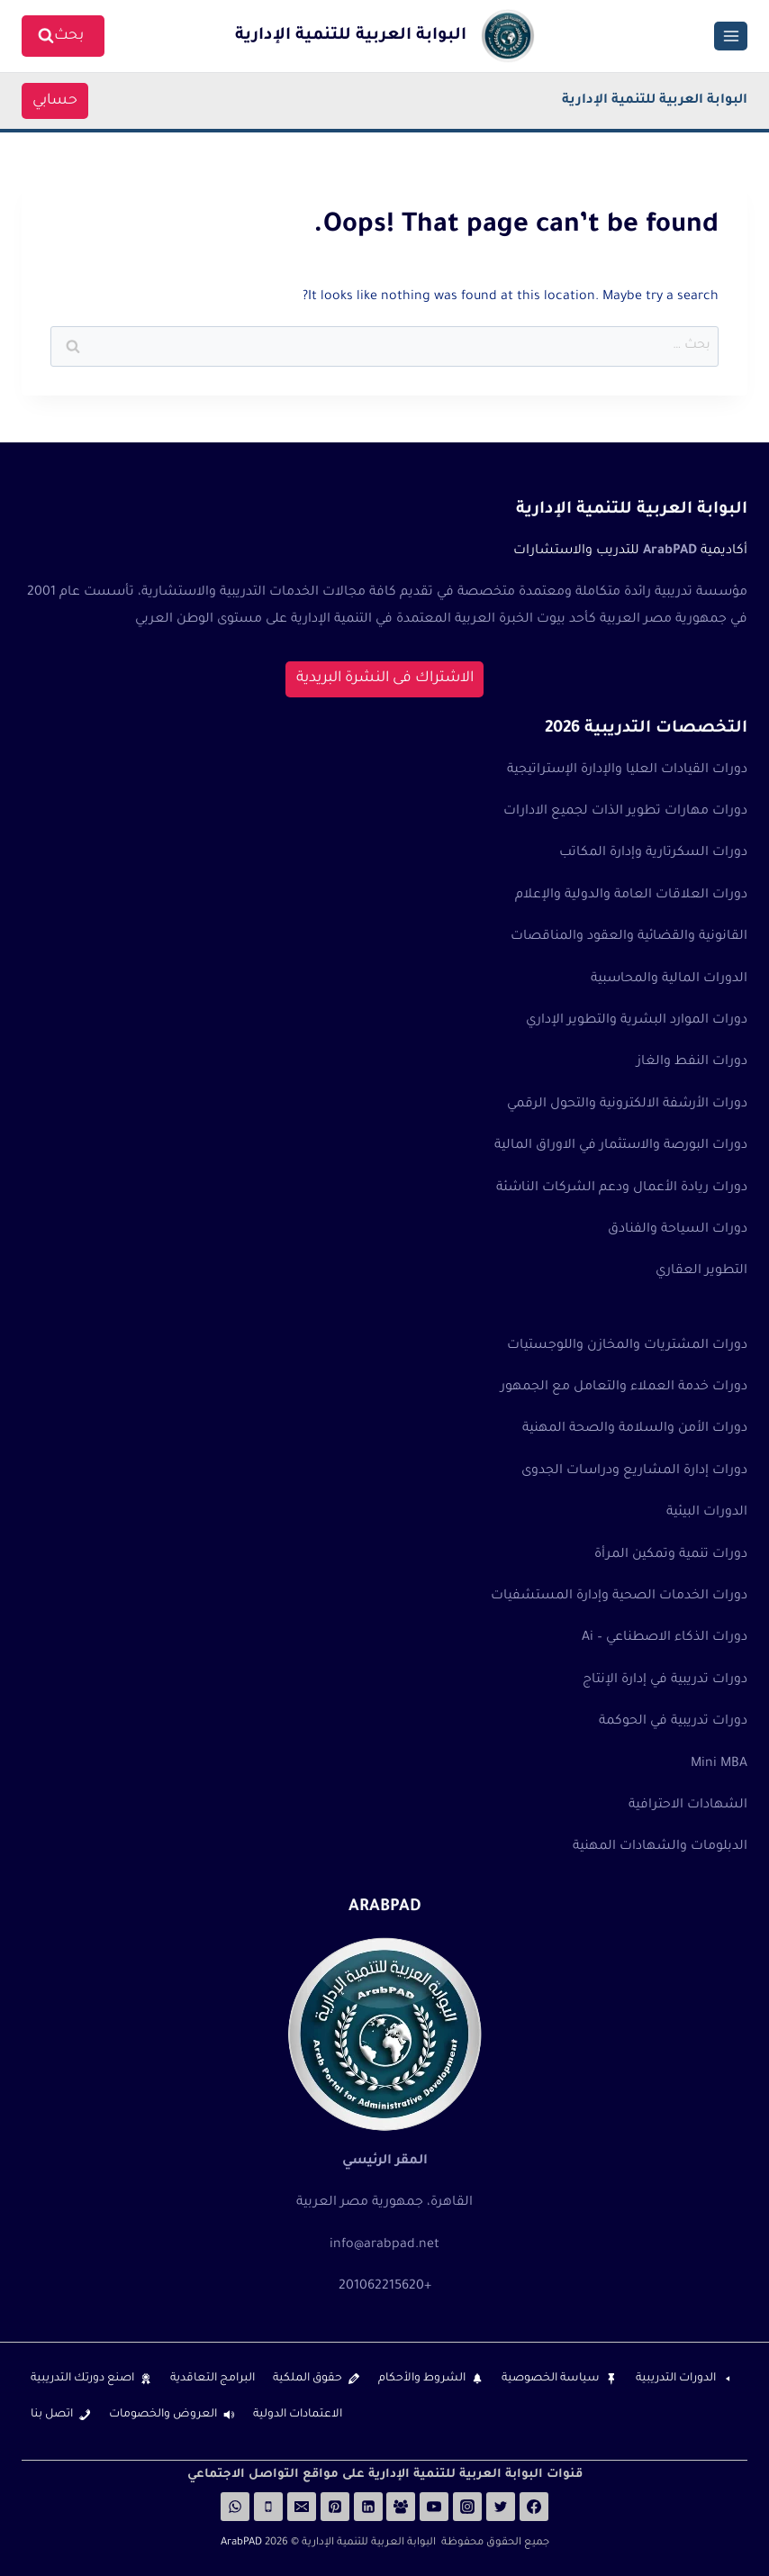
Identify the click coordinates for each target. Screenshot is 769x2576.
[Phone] (268, 2506)
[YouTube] (434, 2506)
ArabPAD (241, 2543)
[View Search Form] (63, 36)
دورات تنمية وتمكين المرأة (670, 1555)
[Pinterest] (335, 2506)
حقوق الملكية (307, 2378)
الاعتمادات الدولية (297, 2414)
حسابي (60, 101)
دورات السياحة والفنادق (677, 1230)
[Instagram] (467, 2506)
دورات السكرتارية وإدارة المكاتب (653, 853)
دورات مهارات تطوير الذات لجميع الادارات (625, 812)
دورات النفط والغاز (692, 1062)
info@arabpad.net (384, 2245)
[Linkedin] (368, 2506)
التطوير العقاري (701, 1271)
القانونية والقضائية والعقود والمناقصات (629, 937)
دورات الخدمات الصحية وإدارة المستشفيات (619, 1596)
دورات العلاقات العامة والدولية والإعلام (631, 895)
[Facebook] (534, 2506)
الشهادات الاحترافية (688, 1805)
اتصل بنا (52, 2414)
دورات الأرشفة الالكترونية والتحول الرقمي (627, 1104)
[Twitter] (500, 2506)
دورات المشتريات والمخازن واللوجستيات (627, 1346)
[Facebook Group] (400, 2506)
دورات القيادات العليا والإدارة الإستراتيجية (627, 770)
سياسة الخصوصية (551, 2378)
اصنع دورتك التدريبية (82, 2378)
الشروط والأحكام (422, 2378)
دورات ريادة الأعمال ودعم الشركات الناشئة (621, 1188)
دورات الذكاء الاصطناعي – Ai (664, 1638)
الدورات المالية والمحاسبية (669, 979)
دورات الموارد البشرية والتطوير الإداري (636, 1021)
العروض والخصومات (163, 2414)
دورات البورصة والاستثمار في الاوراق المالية (620, 1146)
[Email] (301, 2506)
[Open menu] (730, 36)
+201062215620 (385, 2287)
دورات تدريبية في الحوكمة (673, 1722)
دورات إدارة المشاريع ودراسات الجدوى (634, 1471)
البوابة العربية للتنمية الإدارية (654, 101)
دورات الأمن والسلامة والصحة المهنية (634, 1429)
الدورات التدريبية (676, 2378)
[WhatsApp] (235, 2506)
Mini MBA (719, 1764)
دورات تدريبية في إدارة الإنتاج (665, 1680)
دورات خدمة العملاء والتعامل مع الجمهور (624, 1387)
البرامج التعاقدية (212, 2378)
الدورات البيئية (706, 1513)
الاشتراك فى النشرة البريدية (385, 677)
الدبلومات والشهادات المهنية (660, 1847)
